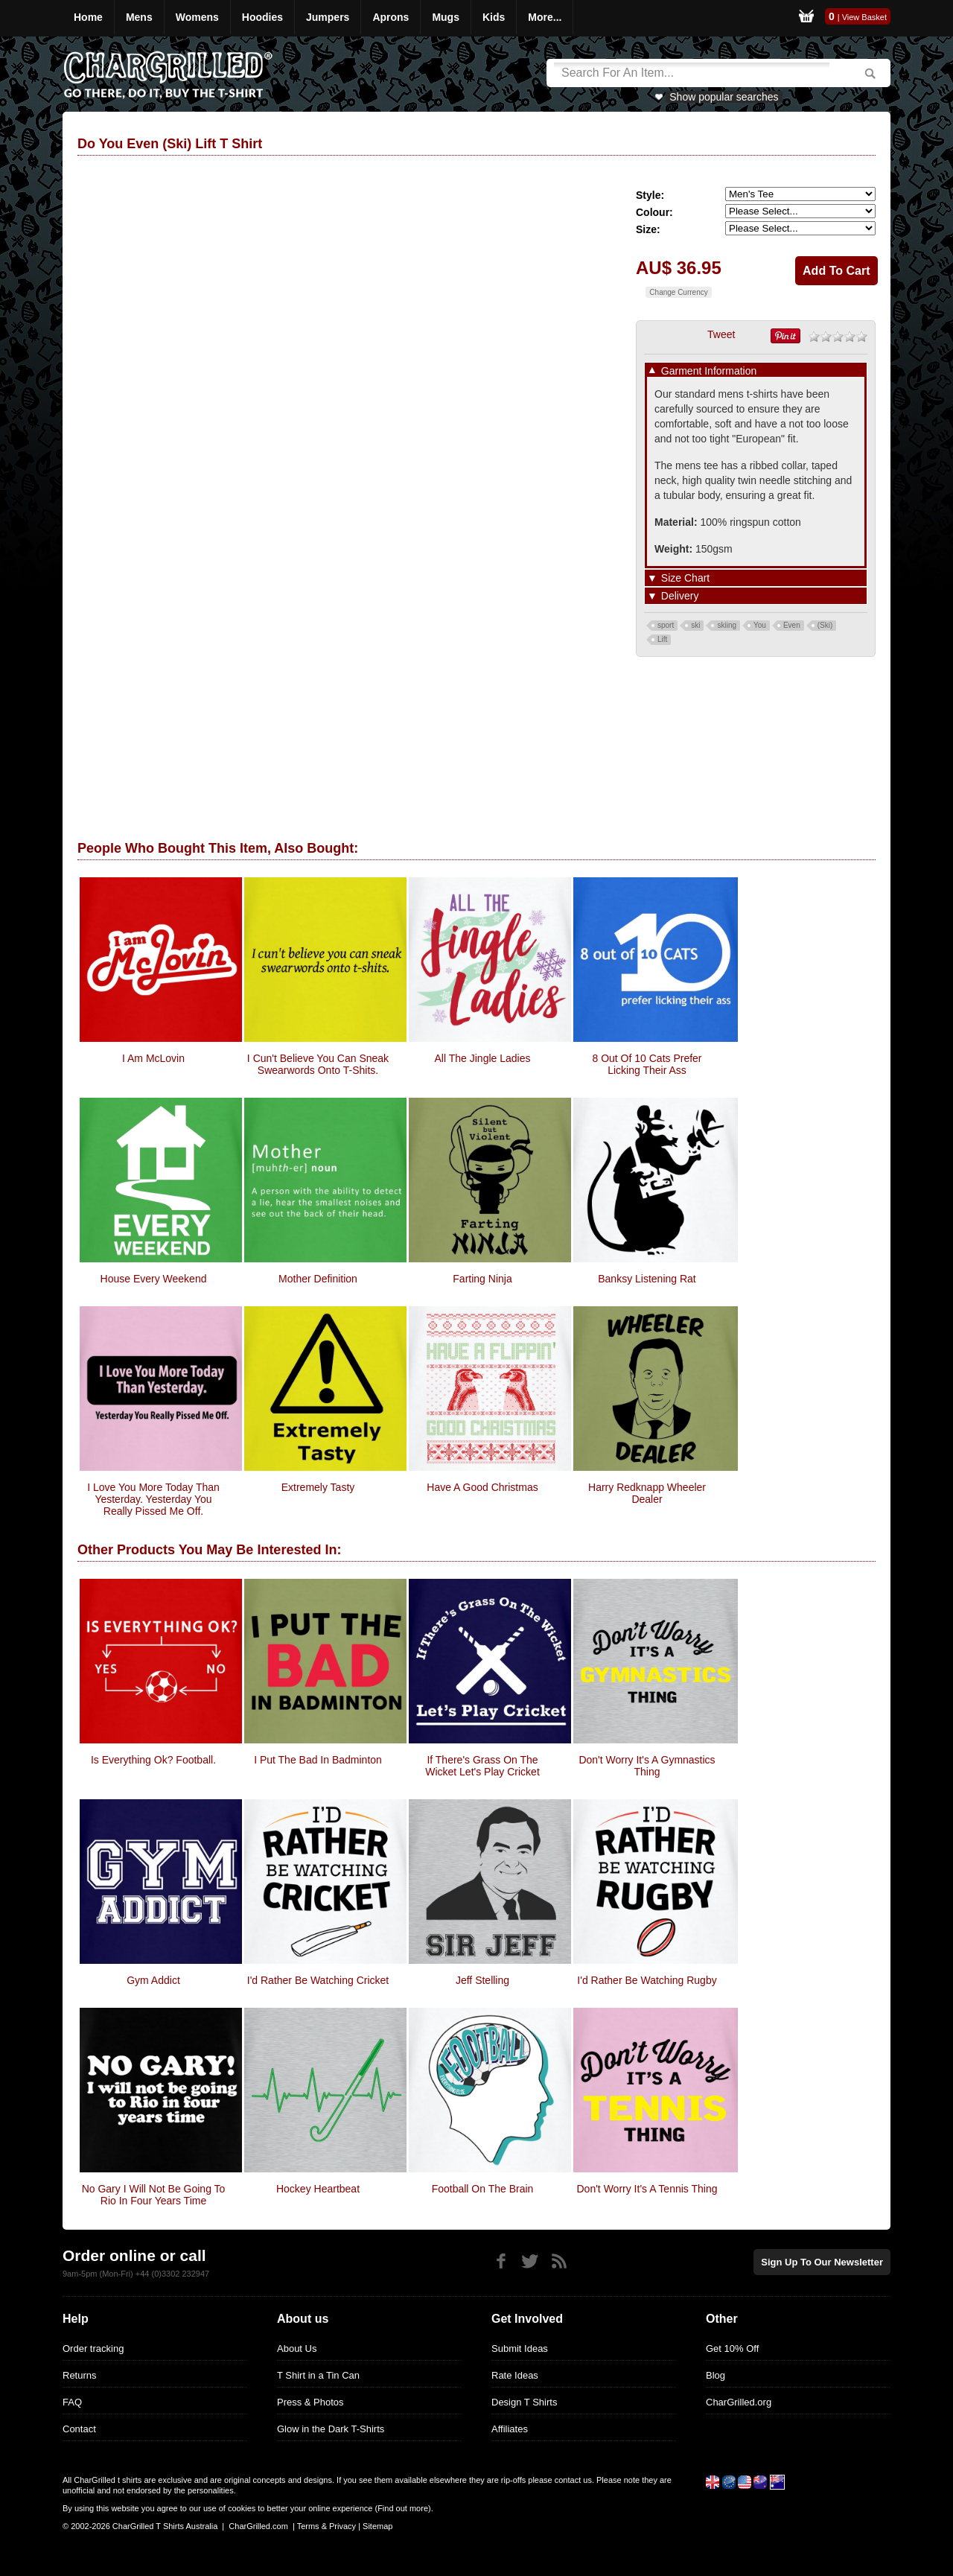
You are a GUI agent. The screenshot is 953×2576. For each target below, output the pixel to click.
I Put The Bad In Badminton (318, 1760)
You (759, 625)
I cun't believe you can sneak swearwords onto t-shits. (318, 1064)
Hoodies (262, 17)
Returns (80, 2375)
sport (665, 625)
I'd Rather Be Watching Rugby (646, 1980)
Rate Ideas (514, 2375)
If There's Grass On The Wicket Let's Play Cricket (482, 1766)
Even (791, 625)
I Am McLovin (153, 1058)
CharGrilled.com (258, 2526)
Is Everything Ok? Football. (153, 1760)
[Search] (691, 73)
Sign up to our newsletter (822, 2262)
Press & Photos (310, 2402)
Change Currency (678, 292)
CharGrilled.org (738, 2402)
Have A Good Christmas (482, 1487)
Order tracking (93, 2348)
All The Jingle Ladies (483, 1058)
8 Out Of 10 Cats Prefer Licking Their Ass (646, 1064)
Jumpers (327, 17)
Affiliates (509, 2429)
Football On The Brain (483, 2189)
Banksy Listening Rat (647, 1279)
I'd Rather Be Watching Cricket (318, 1980)
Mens (139, 17)
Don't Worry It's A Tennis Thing (647, 2189)
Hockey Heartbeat (318, 2189)
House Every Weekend (154, 1279)
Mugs (445, 17)
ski (695, 625)
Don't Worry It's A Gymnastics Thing (647, 1766)
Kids (493, 17)
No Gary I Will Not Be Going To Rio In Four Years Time (154, 2195)
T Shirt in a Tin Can (318, 2375)
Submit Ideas (519, 2348)
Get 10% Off (732, 2348)
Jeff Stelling (482, 1980)
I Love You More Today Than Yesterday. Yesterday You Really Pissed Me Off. (153, 1499)
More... (544, 17)
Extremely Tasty (318, 1487)
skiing (726, 625)
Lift (662, 639)
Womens (197, 17)
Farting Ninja (482, 1279)
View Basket (864, 17)
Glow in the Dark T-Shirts (330, 2429)
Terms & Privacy (326, 2526)
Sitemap (377, 2526)
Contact (79, 2429)
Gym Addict (153, 1980)
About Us (296, 2348)
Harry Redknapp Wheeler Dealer (647, 1493)
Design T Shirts (524, 2402)
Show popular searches (723, 97)
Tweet (721, 334)
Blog (715, 2375)
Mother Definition (317, 1279)
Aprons (390, 17)
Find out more (402, 2508)
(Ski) (825, 625)
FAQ (72, 2402)
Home (88, 17)
